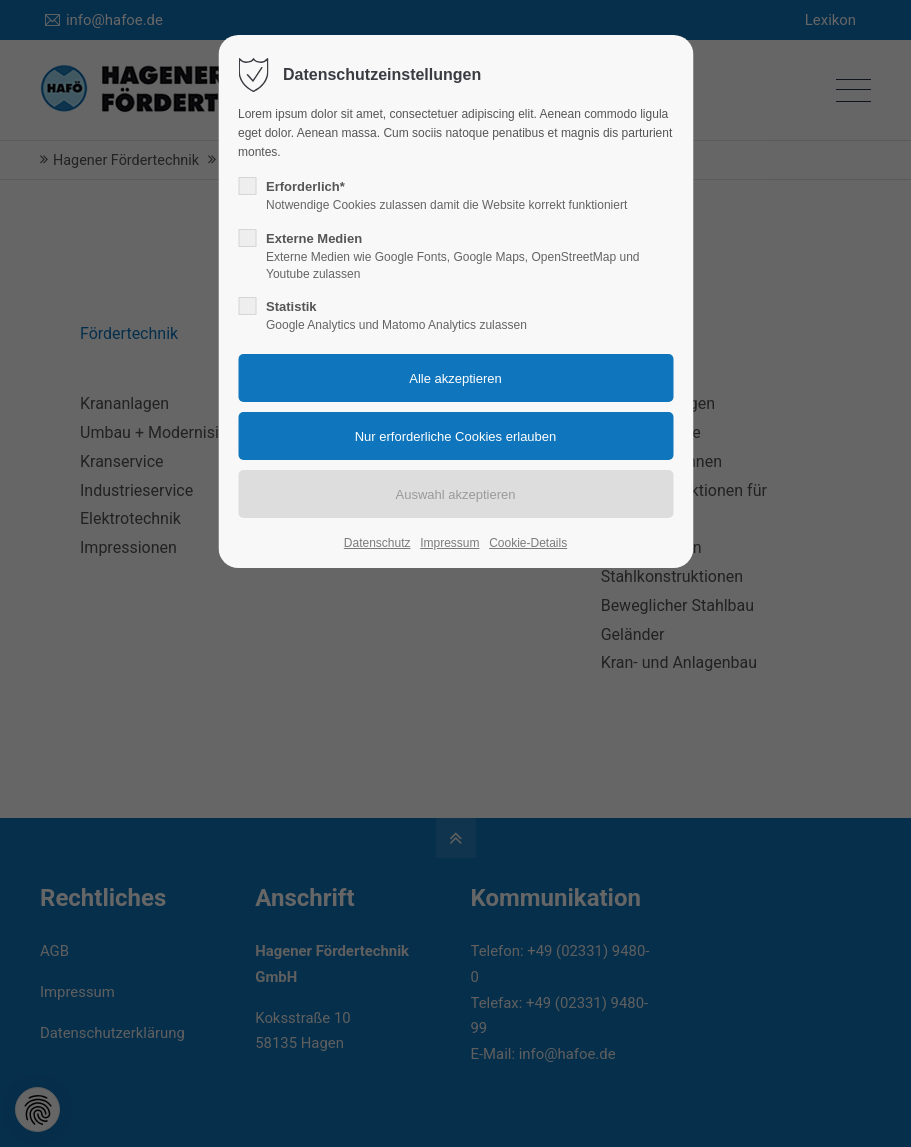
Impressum (449, 543)
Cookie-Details (528, 543)
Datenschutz (377, 543)
